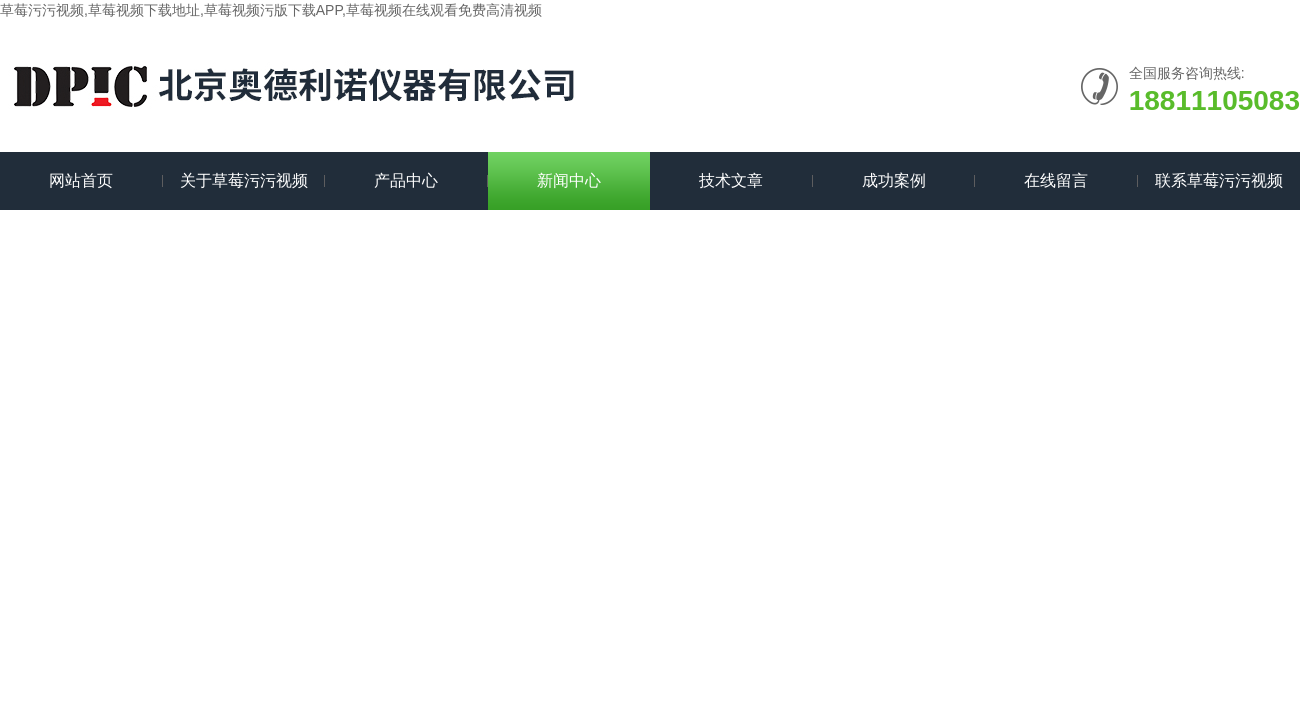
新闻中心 (569, 180)
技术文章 (731, 180)
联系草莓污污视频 (1219, 180)
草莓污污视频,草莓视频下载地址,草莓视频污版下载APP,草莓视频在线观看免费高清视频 (271, 10)
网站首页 (81, 180)
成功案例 (894, 180)
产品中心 (406, 180)
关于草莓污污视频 (244, 180)
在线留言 (1056, 180)
